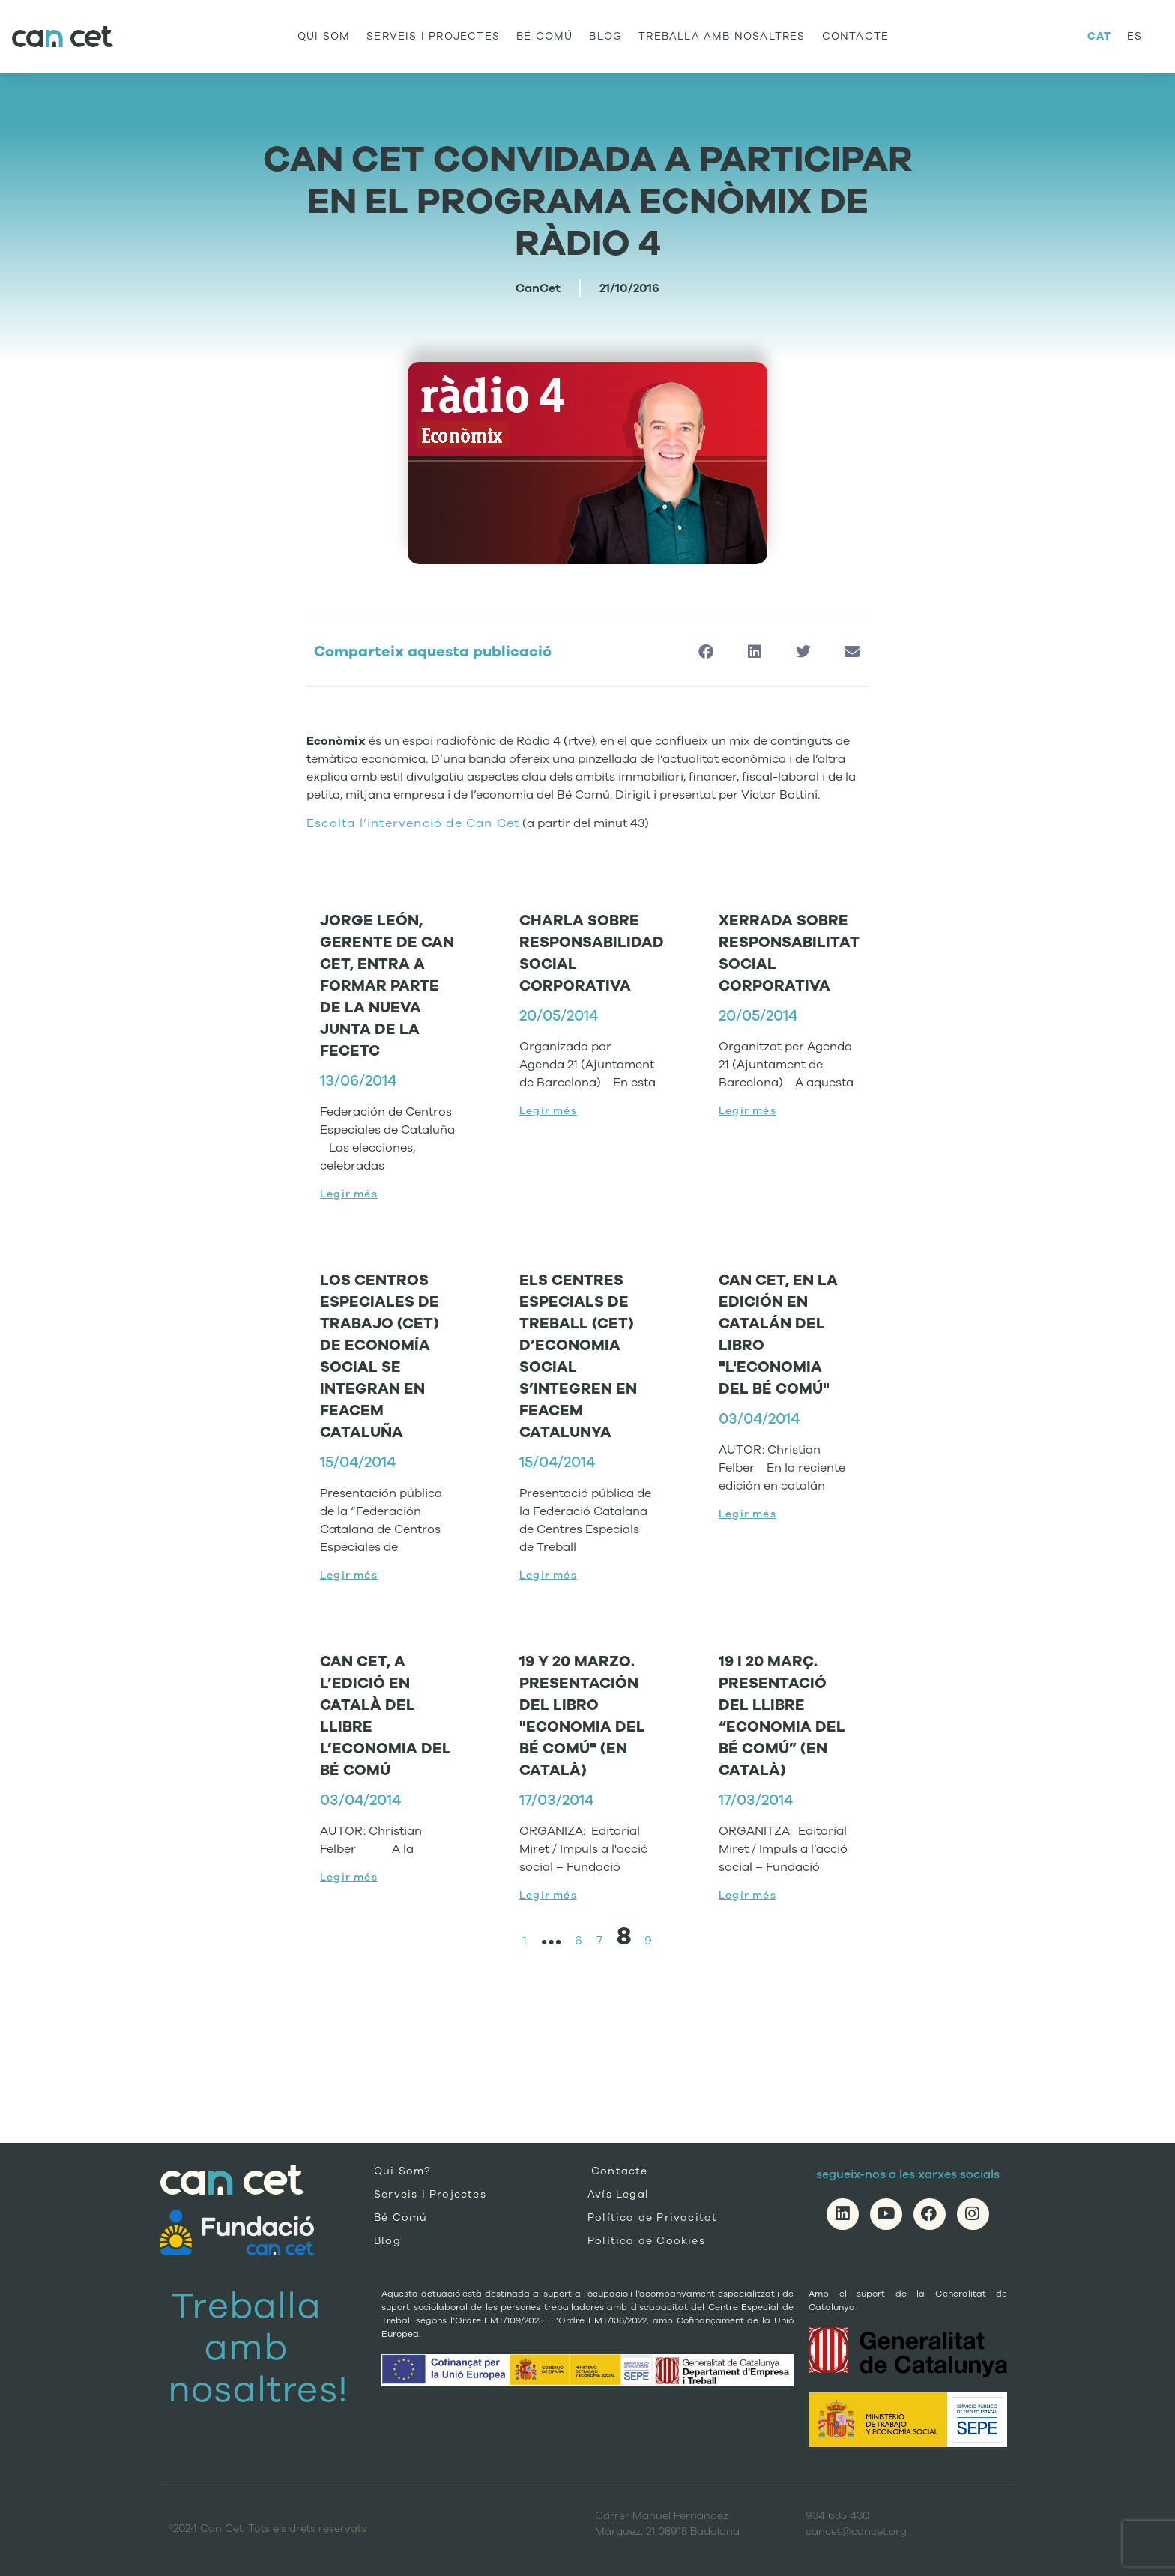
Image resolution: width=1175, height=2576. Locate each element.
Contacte (855, 36)
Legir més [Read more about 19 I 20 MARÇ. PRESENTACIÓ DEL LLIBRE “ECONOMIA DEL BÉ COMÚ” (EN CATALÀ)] (747, 1895)
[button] (705, 652)
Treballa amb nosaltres (721, 36)
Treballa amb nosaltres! (258, 2348)
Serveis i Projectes (433, 36)
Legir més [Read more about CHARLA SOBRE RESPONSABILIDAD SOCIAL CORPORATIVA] (548, 1111)
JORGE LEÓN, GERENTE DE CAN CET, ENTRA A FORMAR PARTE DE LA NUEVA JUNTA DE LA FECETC (387, 985)
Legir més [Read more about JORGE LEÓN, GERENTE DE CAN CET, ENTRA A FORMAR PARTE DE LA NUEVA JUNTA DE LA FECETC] (349, 1194)
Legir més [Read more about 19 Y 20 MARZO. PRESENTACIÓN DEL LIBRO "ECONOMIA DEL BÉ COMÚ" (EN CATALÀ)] (548, 1895)
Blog (605, 36)
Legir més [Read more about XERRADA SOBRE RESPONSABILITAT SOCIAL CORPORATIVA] (747, 1111)
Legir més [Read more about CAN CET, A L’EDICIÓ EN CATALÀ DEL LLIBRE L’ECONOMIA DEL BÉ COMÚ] (349, 1877)
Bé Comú (544, 36)
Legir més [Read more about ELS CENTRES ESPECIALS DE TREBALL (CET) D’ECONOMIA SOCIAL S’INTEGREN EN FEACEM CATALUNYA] (548, 1575)
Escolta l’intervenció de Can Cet (412, 823)
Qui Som (323, 36)
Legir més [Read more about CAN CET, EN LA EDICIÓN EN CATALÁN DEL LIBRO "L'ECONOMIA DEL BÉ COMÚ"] (747, 1514)
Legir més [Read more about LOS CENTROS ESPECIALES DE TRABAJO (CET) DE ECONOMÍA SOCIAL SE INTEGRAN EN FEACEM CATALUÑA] (349, 1575)
